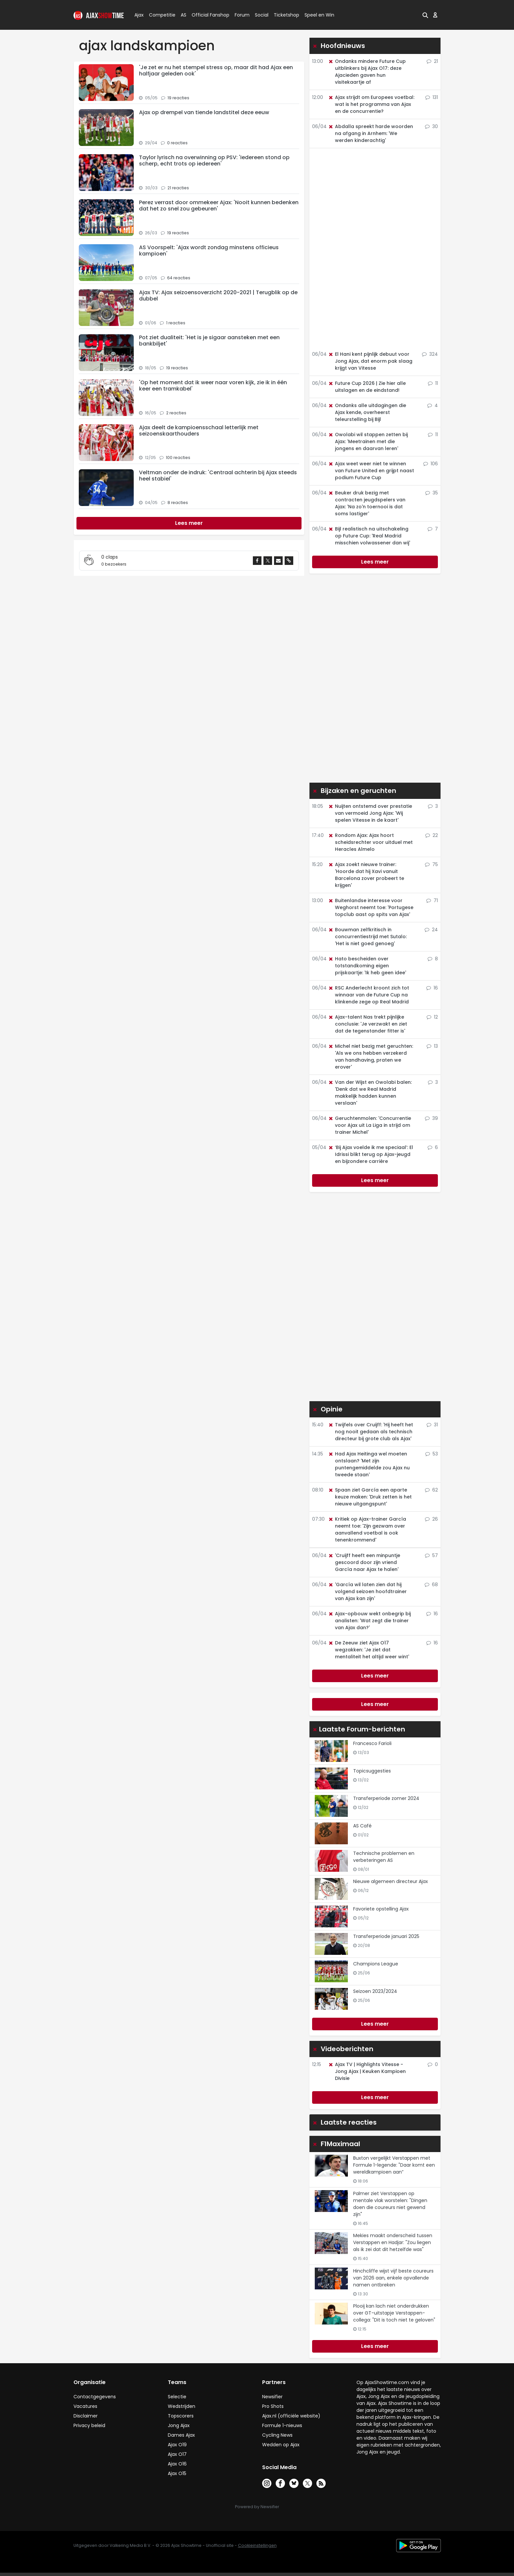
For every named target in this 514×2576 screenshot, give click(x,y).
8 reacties (177, 502)
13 (432, 1046)
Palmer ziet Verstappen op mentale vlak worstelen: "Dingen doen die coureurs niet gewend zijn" (390, 2204)
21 (432, 61)
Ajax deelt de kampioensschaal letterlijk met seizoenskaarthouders (198, 430)
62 (431, 1490)
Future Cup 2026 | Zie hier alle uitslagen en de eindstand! (367, 386)
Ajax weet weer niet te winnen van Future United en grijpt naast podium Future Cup (371, 470)
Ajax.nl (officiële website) (291, 2416)
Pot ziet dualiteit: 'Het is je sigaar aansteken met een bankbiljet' (209, 340)
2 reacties (176, 413)
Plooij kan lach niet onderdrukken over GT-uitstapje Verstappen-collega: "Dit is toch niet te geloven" (394, 2313)
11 (433, 383)
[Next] (189, 523)
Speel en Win (319, 15)
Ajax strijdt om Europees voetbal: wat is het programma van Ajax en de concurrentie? (371, 104)
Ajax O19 (177, 2444)
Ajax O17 (177, 2454)
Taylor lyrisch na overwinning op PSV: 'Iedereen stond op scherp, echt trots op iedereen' (214, 160)
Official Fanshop (206, 15)
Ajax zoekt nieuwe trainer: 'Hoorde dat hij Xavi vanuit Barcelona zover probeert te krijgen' (366, 875)
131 (431, 97)
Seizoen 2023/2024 (375, 1991)
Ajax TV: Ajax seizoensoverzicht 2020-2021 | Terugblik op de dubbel (218, 295)
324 (430, 354)
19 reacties (178, 98)
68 (431, 1584)
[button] (425, 15)
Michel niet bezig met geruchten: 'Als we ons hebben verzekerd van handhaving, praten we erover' (370, 1056)
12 (432, 1017)
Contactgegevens (94, 2396)
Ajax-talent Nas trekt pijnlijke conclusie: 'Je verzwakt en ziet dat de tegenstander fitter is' (367, 1024)
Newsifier (272, 2396)
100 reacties (178, 457)
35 (431, 492)
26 (431, 1519)
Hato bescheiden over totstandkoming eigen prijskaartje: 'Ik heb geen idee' (367, 965)
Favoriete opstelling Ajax (381, 1909)
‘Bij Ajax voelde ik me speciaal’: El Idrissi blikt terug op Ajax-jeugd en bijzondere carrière (370, 1154)
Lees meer (375, 562)
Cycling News (277, 2435)
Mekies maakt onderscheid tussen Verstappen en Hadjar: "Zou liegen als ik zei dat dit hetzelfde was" (392, 2242)
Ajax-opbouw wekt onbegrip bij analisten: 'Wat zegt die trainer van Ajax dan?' (369, 1620)
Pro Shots (273, 2406)
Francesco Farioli (372, 1743)
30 (431, 126)
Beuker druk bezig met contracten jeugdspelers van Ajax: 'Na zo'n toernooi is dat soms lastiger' (366, 503)
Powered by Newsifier (257, 2506)
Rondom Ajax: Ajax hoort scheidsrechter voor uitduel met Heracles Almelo (370, 842)
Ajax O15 (177, 2473)
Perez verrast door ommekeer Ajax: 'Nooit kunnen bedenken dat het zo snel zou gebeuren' (219, 205)
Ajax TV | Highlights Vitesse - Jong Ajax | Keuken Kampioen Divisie (367, 2071)
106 (430, 463)
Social (260, 15)
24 (431, 929)
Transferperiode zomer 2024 (386, 1798)
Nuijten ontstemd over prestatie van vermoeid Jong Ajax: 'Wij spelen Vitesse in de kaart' (370, 813)
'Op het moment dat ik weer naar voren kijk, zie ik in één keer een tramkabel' (213, 385)
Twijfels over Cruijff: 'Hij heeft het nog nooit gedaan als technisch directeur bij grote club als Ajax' (370, 1431)
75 (431, 864)
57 (431, 1555)
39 (431, 1118)
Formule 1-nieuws (282, 2425)
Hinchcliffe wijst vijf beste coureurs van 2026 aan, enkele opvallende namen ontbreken (393, 2278)
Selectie (177, 2396)
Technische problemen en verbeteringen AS (383, 1856)
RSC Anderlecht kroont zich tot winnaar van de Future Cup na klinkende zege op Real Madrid (368, 995)
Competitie (159, 15)
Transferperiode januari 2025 (386, 1936)
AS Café (362, 1825)
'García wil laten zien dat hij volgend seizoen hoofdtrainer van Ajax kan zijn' (367, 1591)
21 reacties (178, 188)
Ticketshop (286, 15)
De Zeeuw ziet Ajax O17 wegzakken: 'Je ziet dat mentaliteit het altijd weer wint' (368, 1649)
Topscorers (181, 2416)
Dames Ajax (181, 2435)
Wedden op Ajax (281, 2444)
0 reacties (177, 143)
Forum (242, 15)
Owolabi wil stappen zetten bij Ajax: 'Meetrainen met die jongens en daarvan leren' (368, 441)
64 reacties (178, 278)
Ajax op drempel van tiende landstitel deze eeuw (204, 112)
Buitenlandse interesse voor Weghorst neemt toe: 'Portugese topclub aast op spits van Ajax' (370, 907)
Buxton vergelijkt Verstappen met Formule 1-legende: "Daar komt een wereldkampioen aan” (394, 2165)
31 (432, 1424)
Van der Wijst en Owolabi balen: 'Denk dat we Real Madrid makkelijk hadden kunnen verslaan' (370, 1092)
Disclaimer (85, 2416)
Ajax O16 (177, 2464)
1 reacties (175, 323)
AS (183, 15)
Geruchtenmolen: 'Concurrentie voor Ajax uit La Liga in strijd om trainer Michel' (369, 1125)
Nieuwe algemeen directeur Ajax (390, 1881)
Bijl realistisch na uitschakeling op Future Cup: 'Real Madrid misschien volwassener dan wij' (369, 536)
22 (431, 835)
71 (432, 900)
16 (432, 988)
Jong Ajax (179, 2425)
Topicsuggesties (372, 1771)
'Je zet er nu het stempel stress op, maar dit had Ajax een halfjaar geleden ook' (216, 70)
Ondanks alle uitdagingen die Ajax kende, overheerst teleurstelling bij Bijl (367, 412)
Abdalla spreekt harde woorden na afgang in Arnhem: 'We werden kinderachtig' (370, 133)
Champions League (375, 1963)
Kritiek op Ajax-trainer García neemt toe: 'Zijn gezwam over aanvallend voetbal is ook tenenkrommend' (367, 1529)
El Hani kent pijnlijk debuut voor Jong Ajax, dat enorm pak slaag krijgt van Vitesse (370, 361)
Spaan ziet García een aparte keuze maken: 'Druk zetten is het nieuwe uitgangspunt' (370, 1497)
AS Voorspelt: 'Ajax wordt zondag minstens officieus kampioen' (209, 250)
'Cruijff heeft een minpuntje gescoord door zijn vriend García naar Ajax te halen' (364, 1562)
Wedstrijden (181, 2406)
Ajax (138, 15)
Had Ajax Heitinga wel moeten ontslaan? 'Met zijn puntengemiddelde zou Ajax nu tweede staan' (369, 1464)
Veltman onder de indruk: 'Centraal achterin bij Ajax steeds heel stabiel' (218, 476)
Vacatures (85, 2406)
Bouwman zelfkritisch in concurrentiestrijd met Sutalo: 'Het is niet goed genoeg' (367, 936)
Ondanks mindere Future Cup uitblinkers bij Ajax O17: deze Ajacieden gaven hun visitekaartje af (367, 71)
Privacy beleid (89, 2425)
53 (431, 1453)
